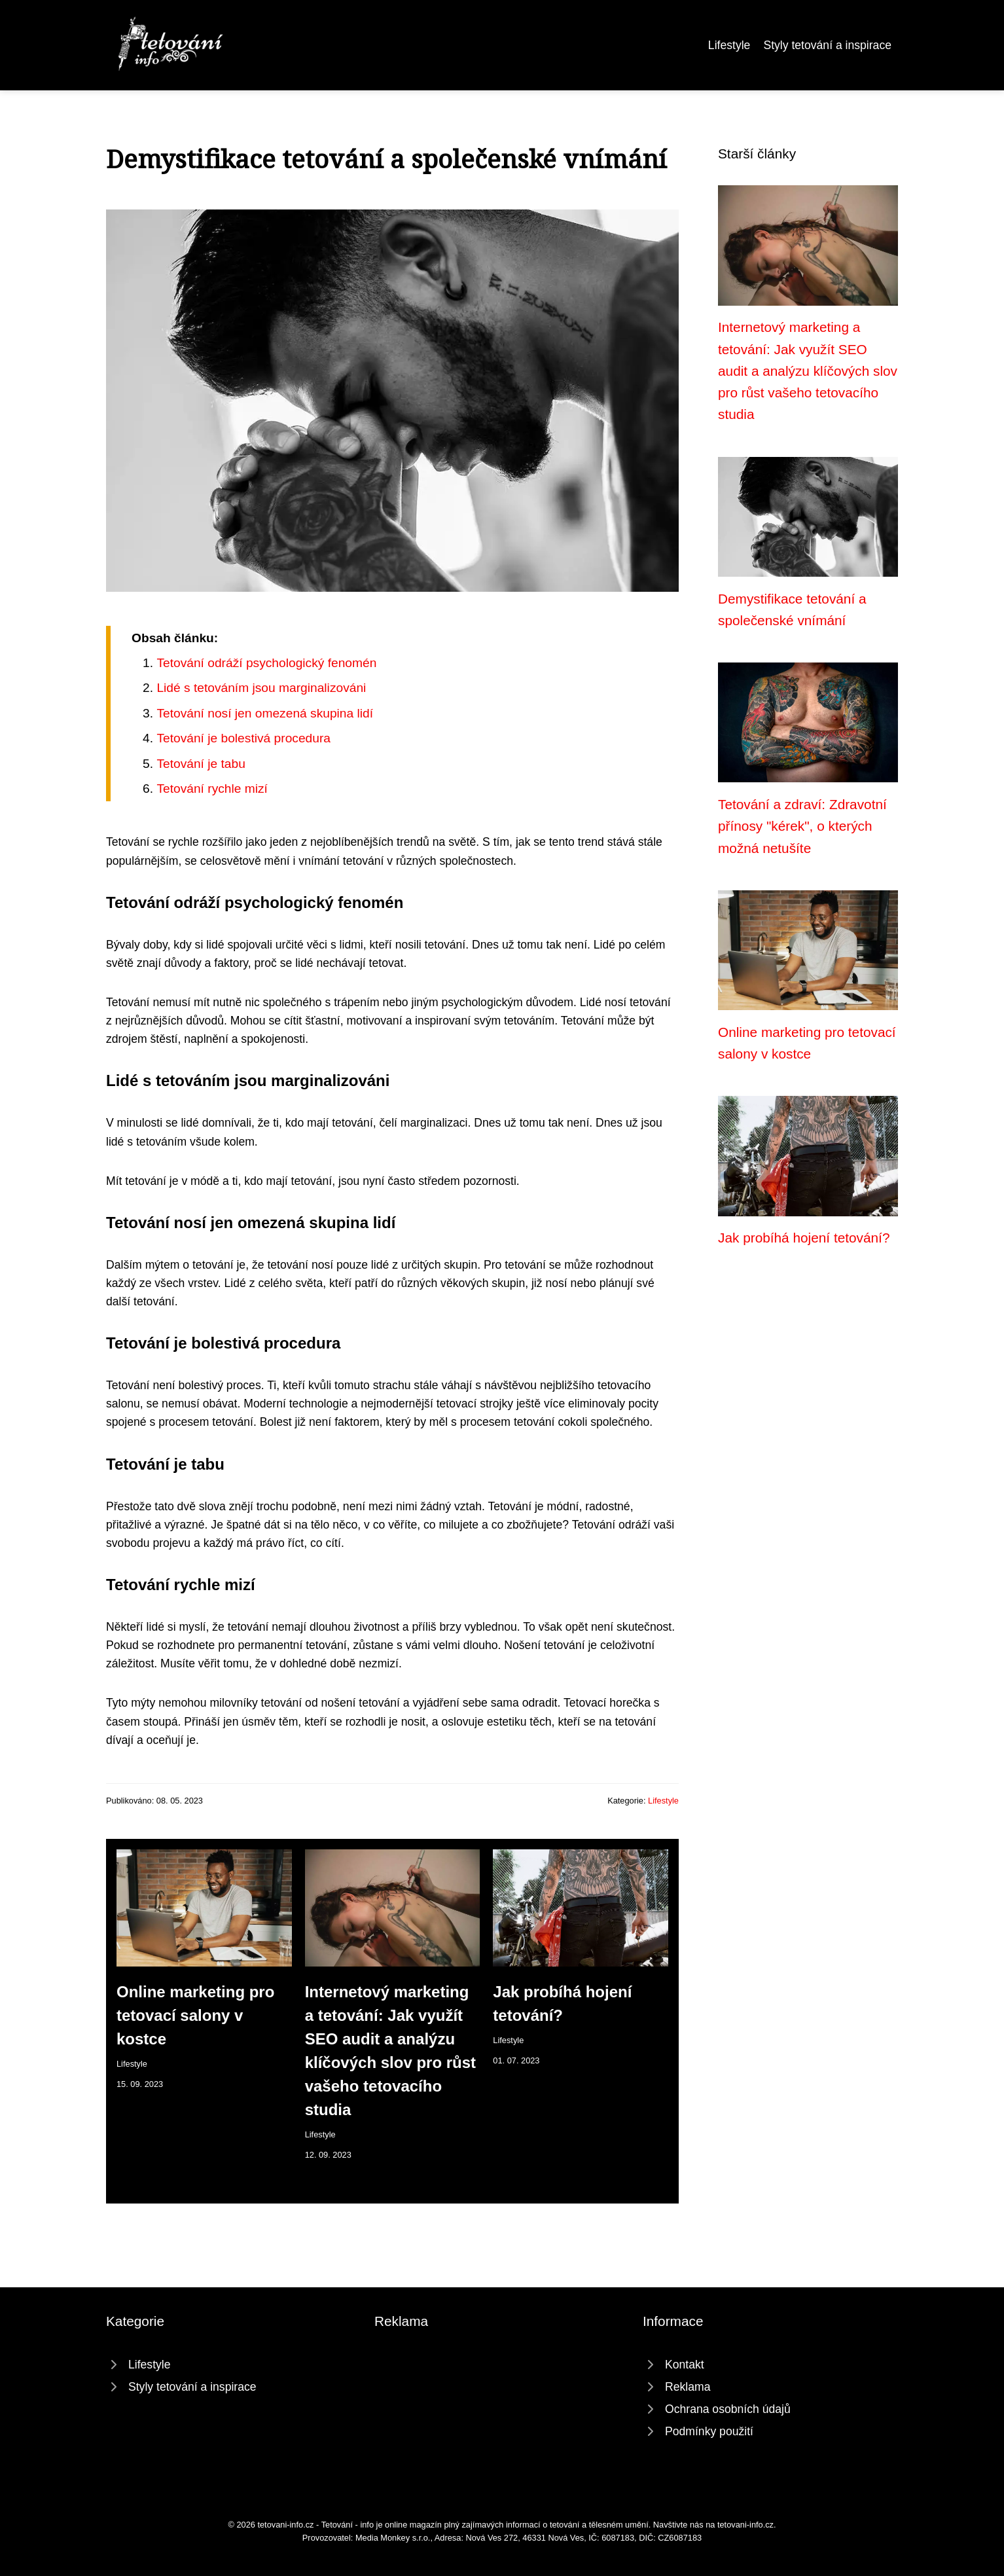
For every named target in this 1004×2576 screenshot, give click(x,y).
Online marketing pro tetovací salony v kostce (195, 2015)
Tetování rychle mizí (212, 788)
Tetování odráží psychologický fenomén (266, 663)
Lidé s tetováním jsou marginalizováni (261, 688)
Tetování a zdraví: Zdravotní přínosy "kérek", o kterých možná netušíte (802, 826)
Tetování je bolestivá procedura (243, 738)
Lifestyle (729, 45)
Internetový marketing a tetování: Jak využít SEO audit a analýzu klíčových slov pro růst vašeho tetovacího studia (807, 370)
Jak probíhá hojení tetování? (803, 1237)
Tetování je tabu (200, 764)
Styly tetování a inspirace (827, 45)
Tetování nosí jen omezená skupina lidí (264, 713)
